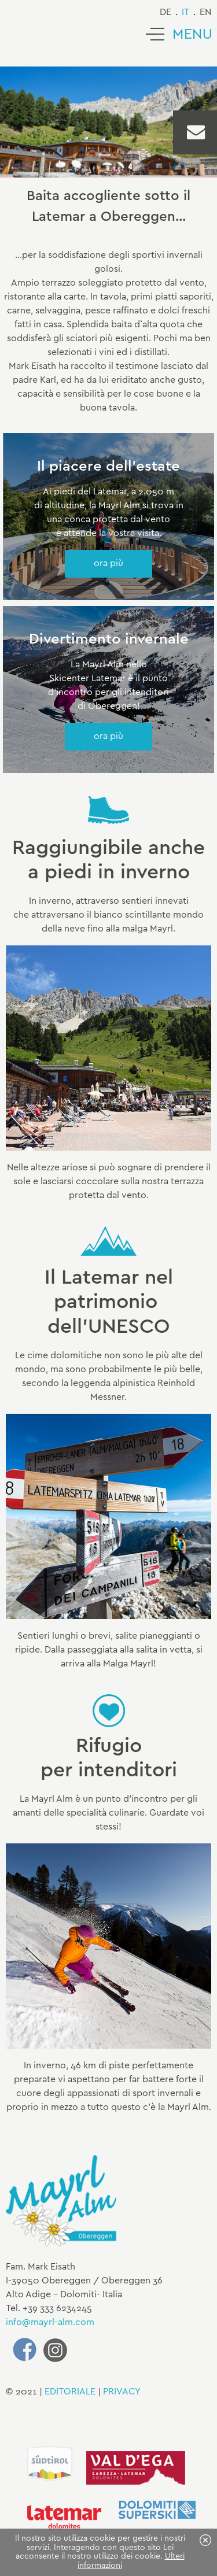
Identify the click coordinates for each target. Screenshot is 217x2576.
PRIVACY (122, 2392)
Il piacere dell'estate (108, 466)
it (185, 12)
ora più (108, 563)
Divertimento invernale (109, 639)
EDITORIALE (70, 2392)
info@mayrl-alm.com (50, 2322)
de (165, 12)
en (205, 12)
